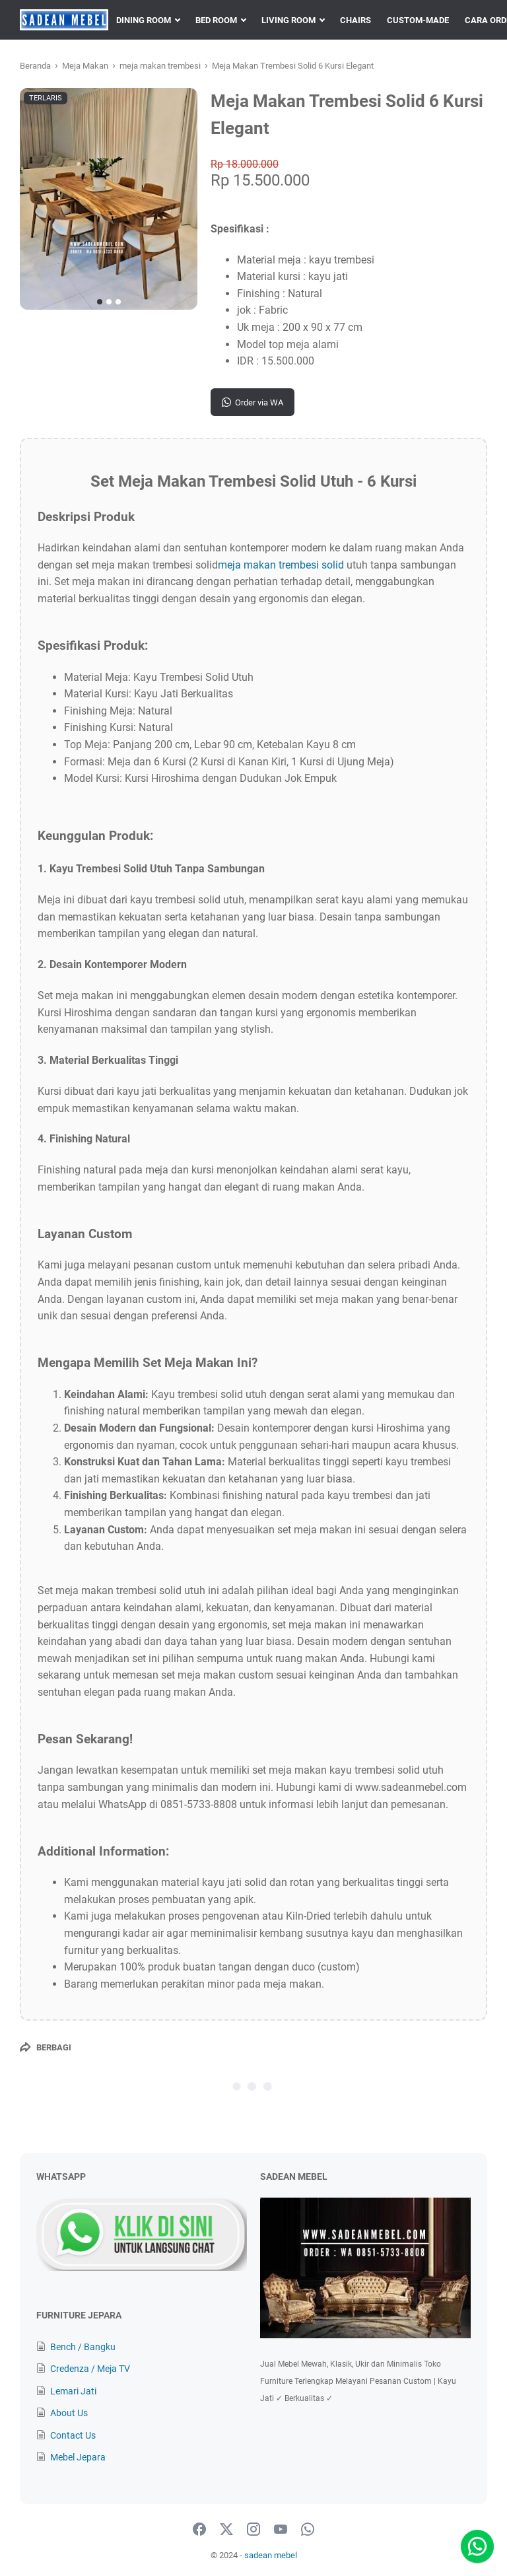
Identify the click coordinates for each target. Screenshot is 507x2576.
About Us (69, 2413)
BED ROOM (216, 20)
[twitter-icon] (226, 2529)
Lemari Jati (73, 2391)
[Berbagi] (45, 2047)
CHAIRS (355, 20)
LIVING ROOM (288, 20)
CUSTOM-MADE (418, 20)
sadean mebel (270, 2555)
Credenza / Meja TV (90, 2368)
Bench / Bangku (83, 2347)
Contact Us (73, 2435)
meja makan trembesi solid (281, 565)
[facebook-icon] (199, 2529)
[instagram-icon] (253, 2529)
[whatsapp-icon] (308, 2529)
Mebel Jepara (78, 2457)
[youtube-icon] (280, 2529)
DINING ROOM (143, 20)
